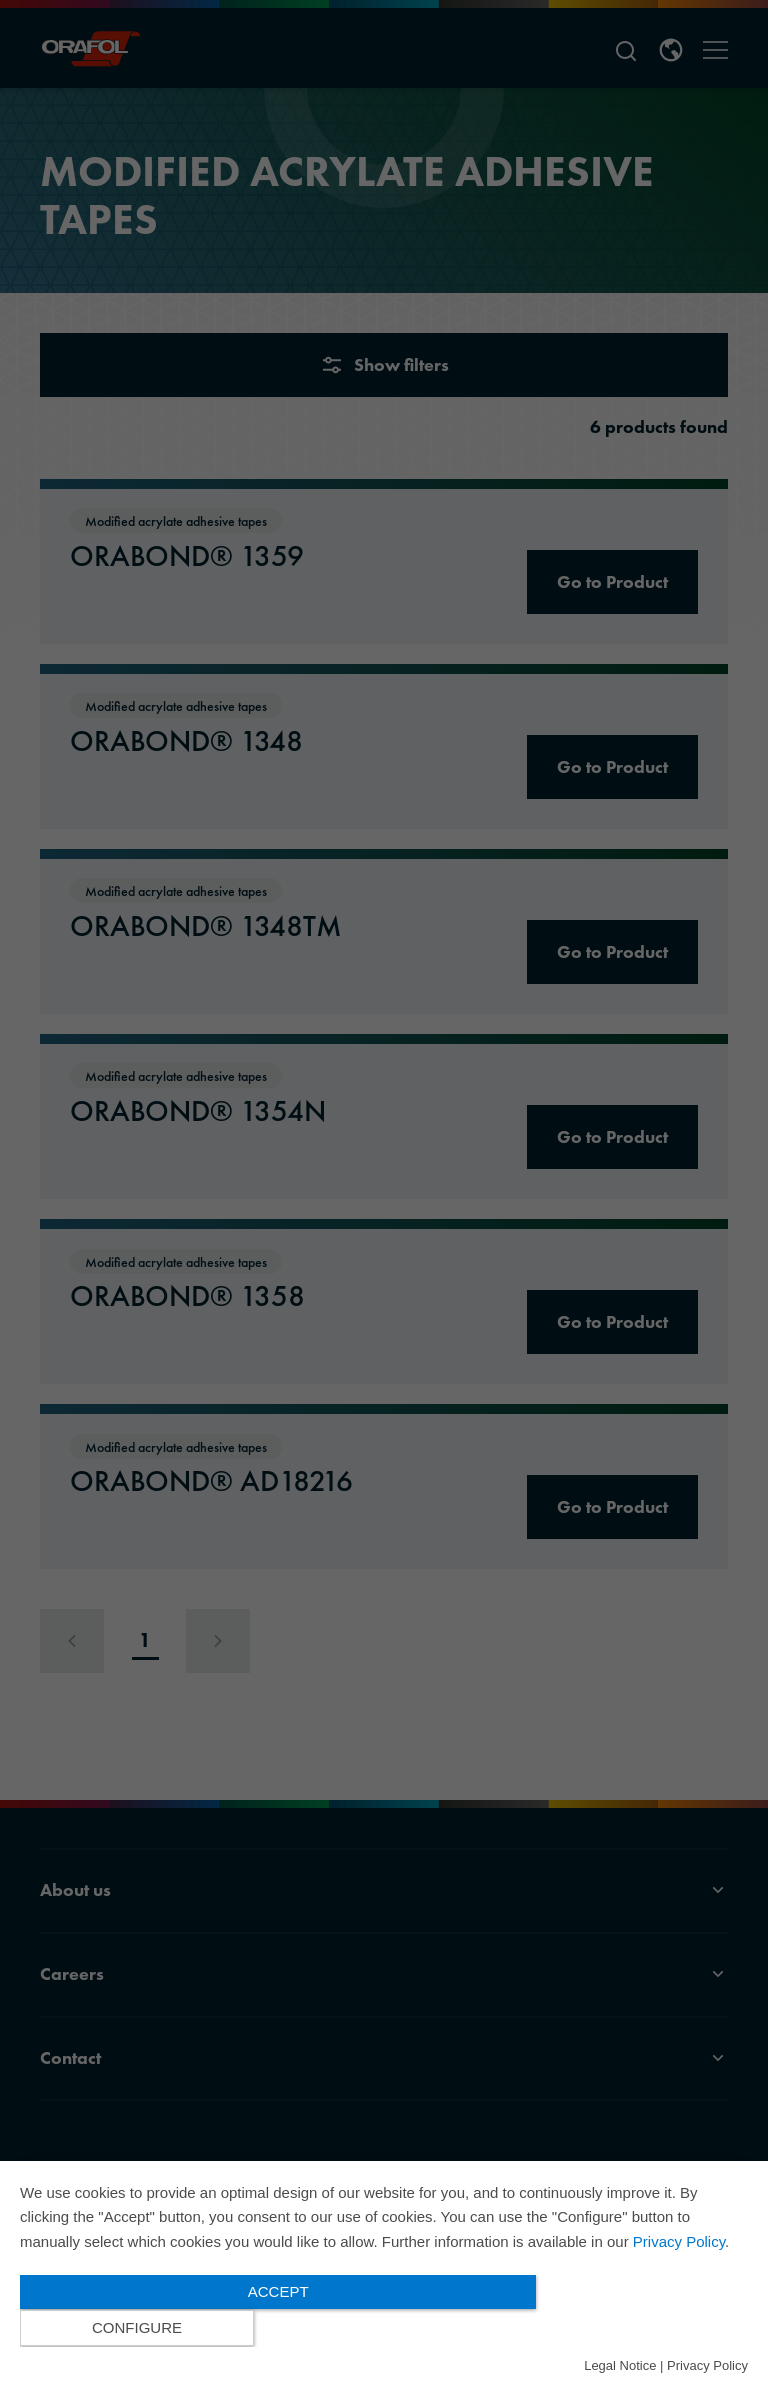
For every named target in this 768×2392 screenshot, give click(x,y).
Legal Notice (620, 2365)
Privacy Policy (679, 2277)
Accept (274, 2327)
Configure (639, 2328)
